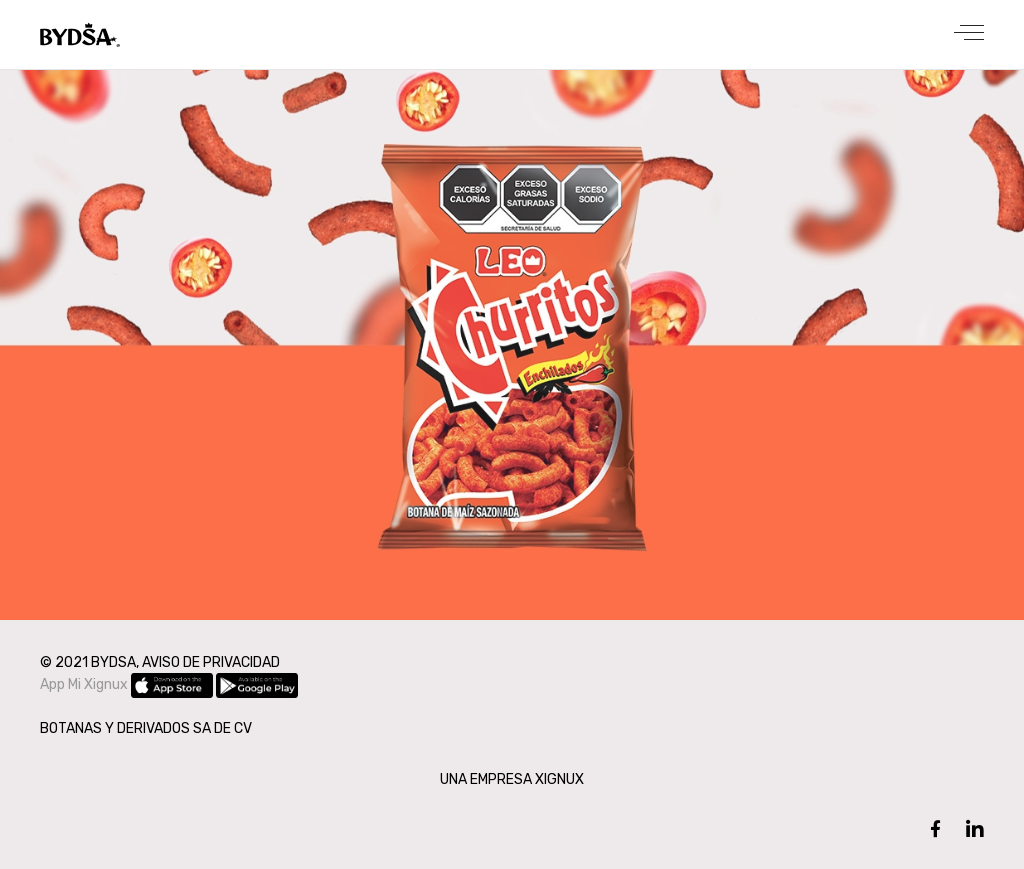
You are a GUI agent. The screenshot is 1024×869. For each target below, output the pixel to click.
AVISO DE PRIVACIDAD (211, 662)
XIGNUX (559, 779)
